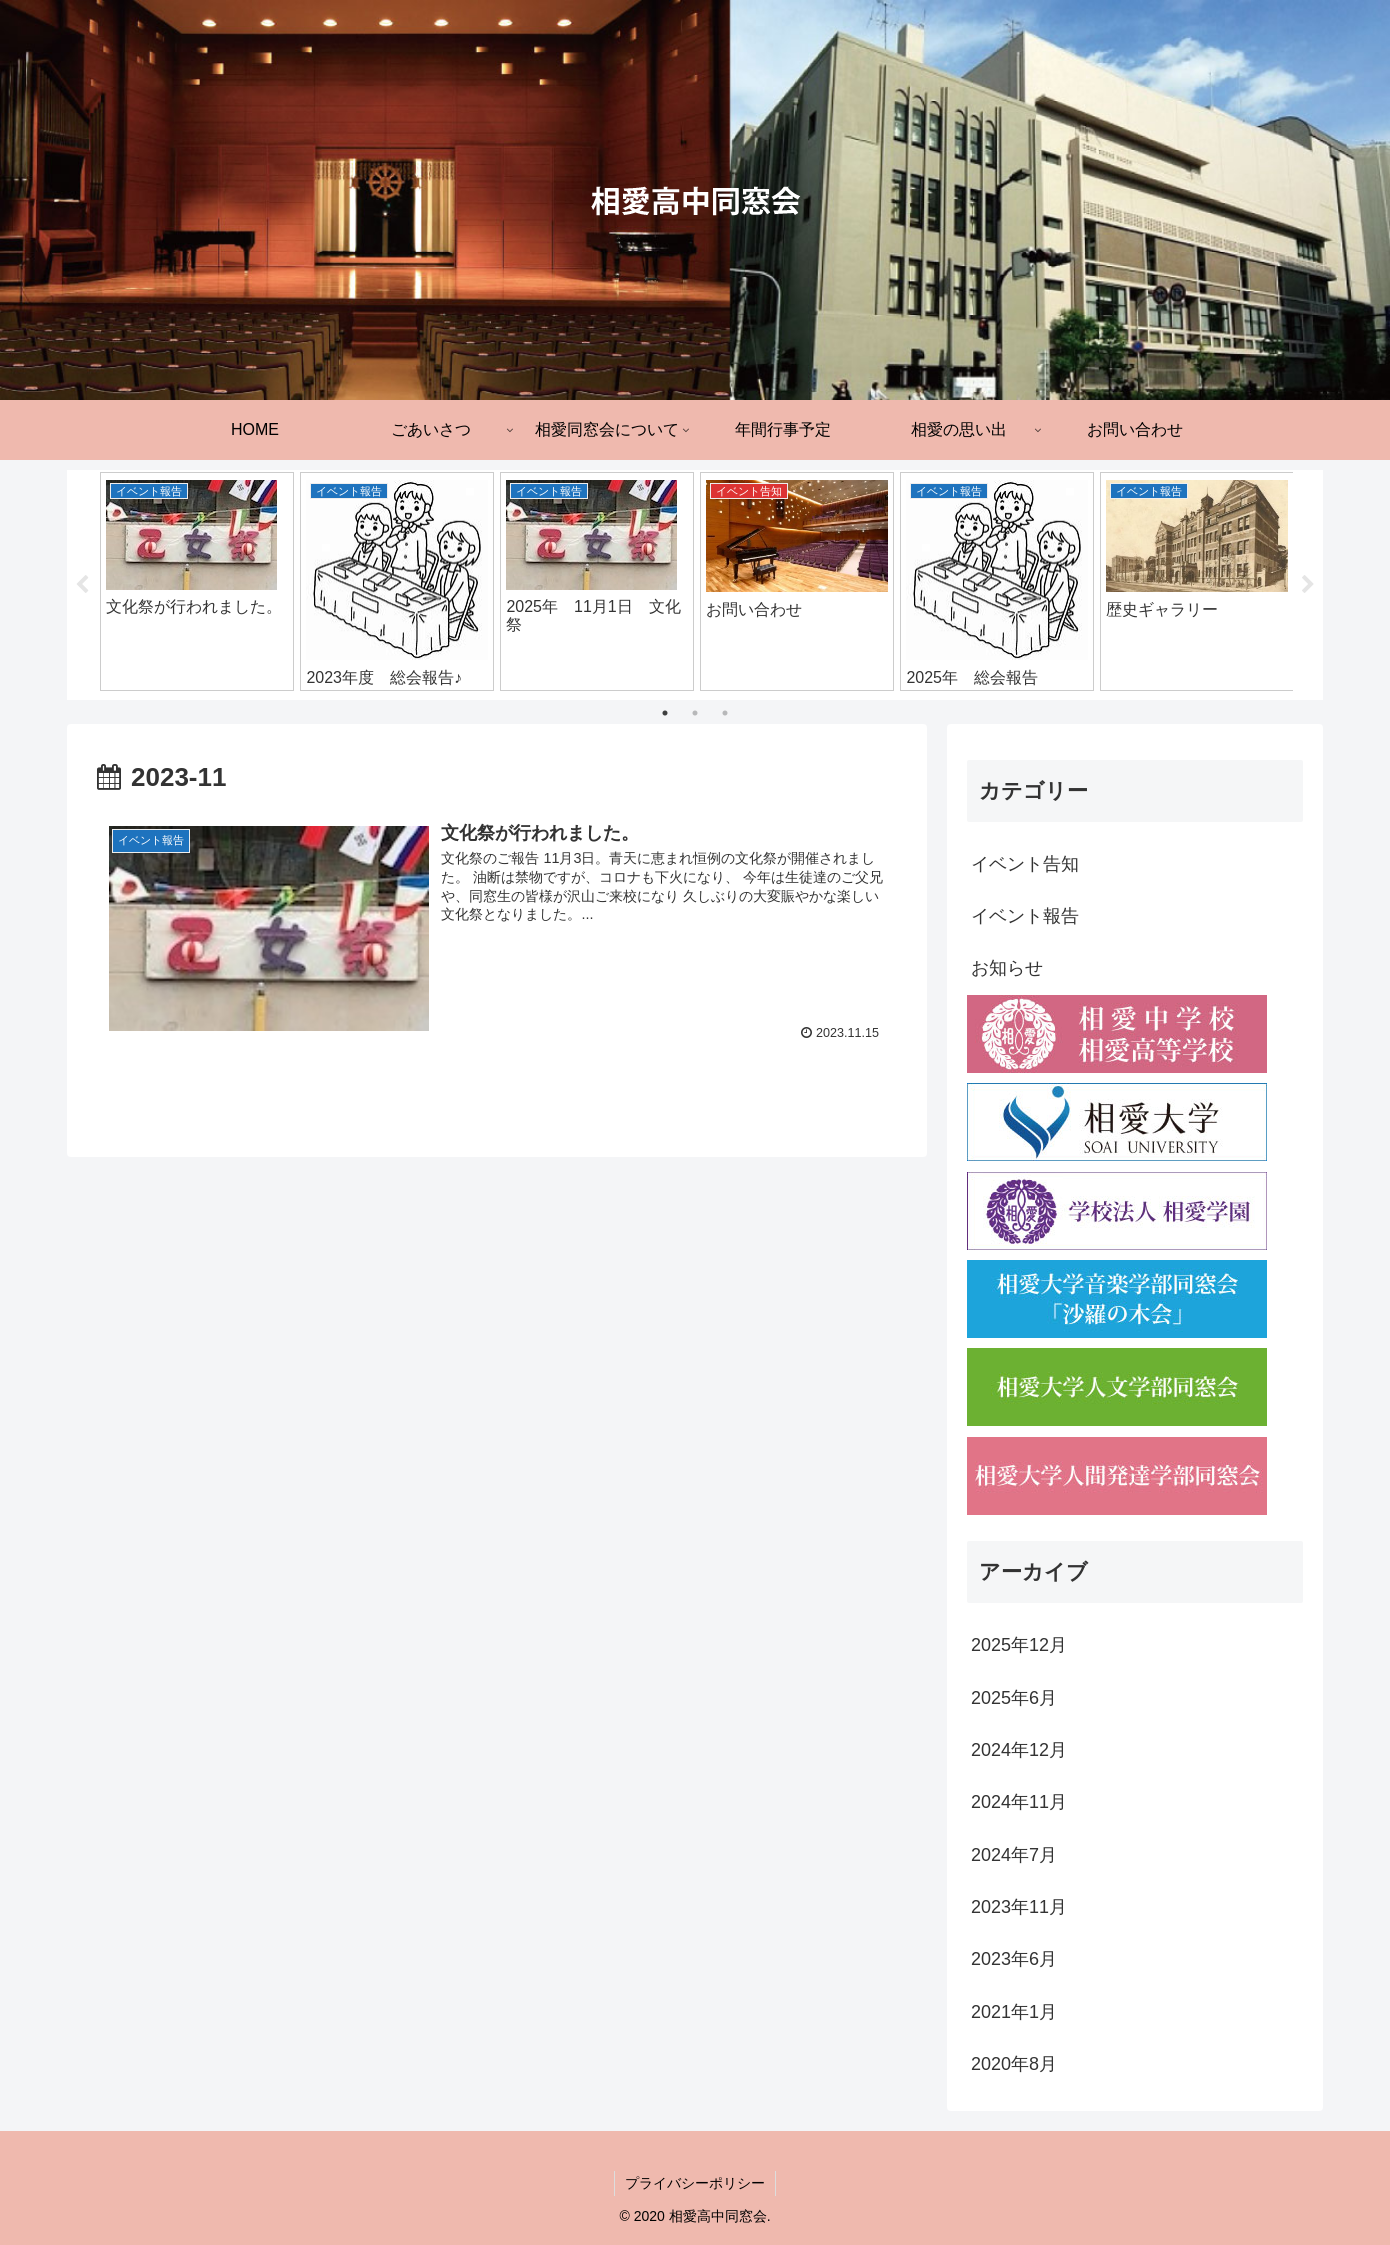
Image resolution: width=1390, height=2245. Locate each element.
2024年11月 (1019, 1802)
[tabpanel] (197, 581)
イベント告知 (1025, 864)
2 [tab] (695, 713)
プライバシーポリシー (695, 2183)
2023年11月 (1019, 1907)
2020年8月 (1014, 2064)
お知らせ (1007, 968)
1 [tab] (665, 713)
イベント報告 (1025, 916)
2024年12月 (1019, 1750)
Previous (82, 585)
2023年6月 (1014, 1959)
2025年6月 (1014, 1698)
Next (1308, 585)
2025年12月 (1019, 1645)
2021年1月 (1014, 2012)
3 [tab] (725, 713)
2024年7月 (1014, 1855)
